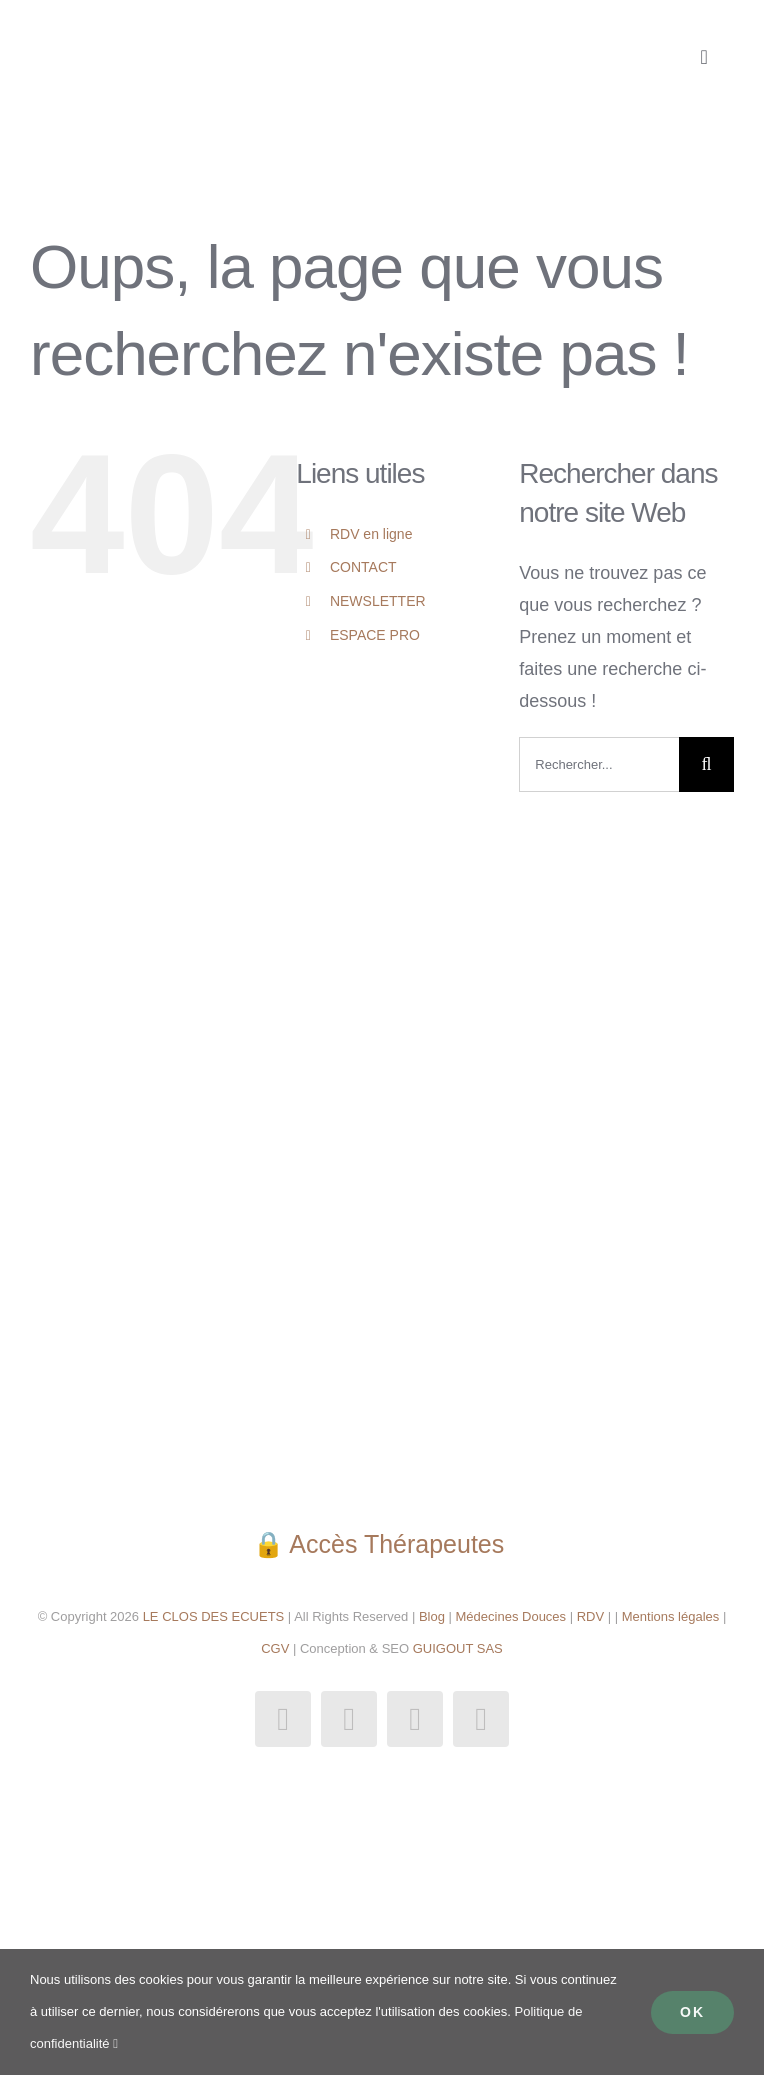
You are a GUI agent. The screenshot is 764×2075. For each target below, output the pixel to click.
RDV (590, 1616)
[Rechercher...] (599, 764)
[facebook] (283, 1719)
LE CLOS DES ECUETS (211, 1616)
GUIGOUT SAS (458, 1648)
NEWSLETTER (378, 601)
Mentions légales (671, 1616)
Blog (432, 1616)
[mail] (415, 1719)
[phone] (481, 1719)
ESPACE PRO (375, 635)
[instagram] (349, 1719)
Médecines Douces (511, 1616)
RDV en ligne (371, 534)
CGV (275, 1648)
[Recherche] (706, 764)
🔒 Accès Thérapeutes (382, 1544)
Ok (692, 2012)
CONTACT (363, 567)
